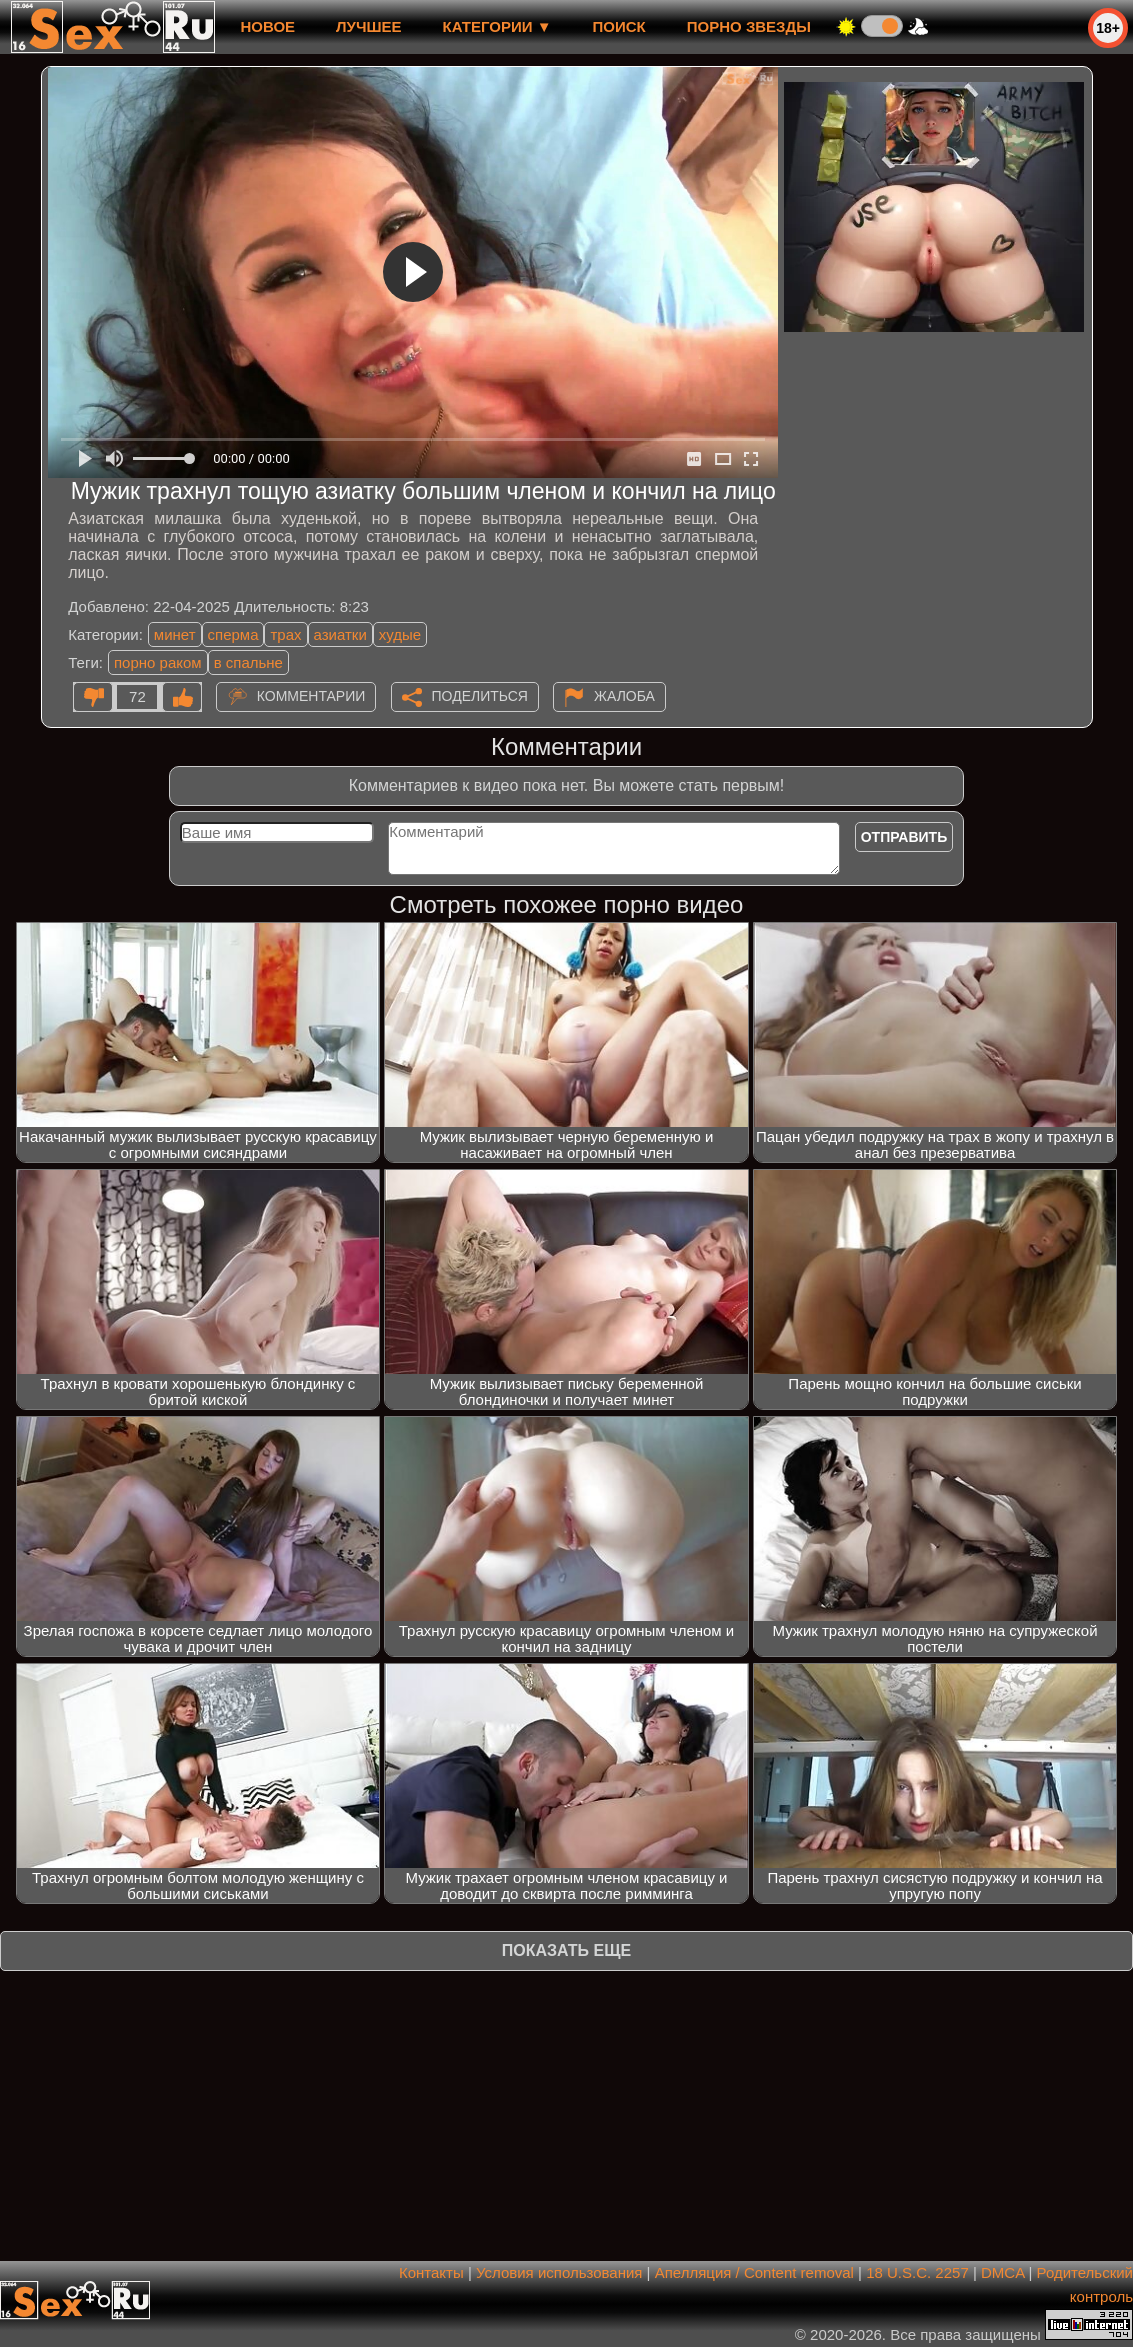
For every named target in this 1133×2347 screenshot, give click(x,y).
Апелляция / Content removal (754, 2272)
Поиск (619, 26)
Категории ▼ (497, 26)
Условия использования (559, 2272)
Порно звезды (749, 26)
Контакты (431, 2272)
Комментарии (311, 696)
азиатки (340, 634)
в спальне (248, 662)
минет (175, 634)
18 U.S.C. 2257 (917, 2272)
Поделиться (480, 696)
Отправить (904, 837)
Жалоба (624, 696)
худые (400, 634)
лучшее (368, 26)
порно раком (158, 662)
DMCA (1002, 2272)
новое (267, 26)
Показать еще (566, 1950)
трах (285, 634)
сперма (233, 634)
